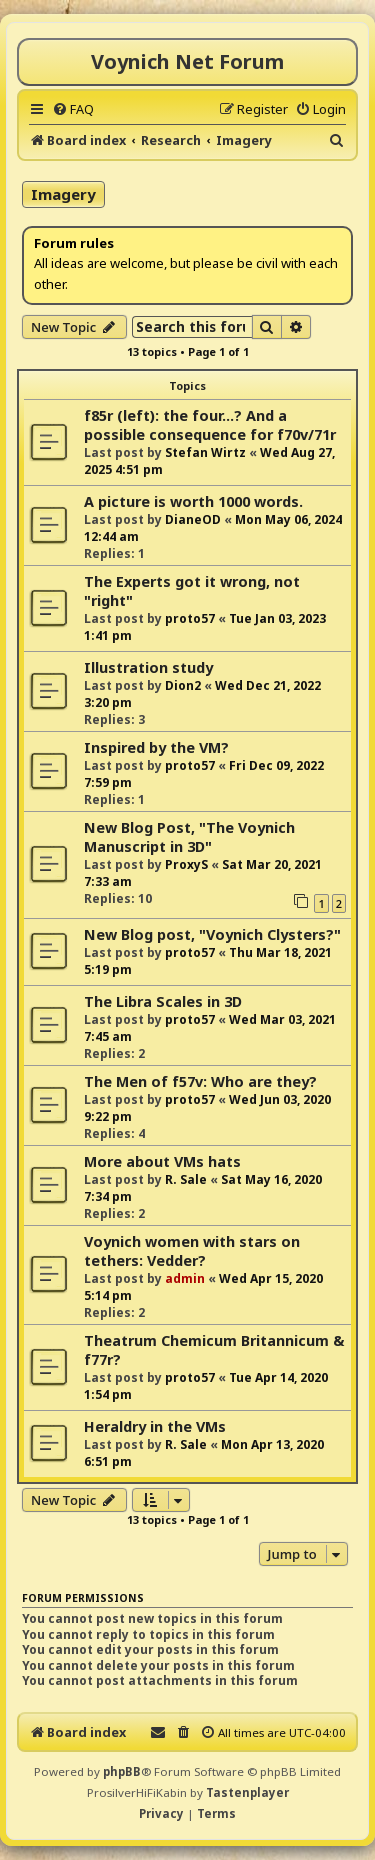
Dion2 (183, 685)
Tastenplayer (247, 1792)
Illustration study (148, 667)
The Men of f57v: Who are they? (200, 1081)
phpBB (122, 1771)
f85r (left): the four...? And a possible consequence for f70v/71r (210, 425)
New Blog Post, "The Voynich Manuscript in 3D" (189, 837)
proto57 (190, 618)
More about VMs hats (162, 1161)
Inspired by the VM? (156, 747)
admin (185, 1278)
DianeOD (193, 519)
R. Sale (186, 1179)
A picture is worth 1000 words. (193, 501)
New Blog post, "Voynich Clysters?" (212, 934)
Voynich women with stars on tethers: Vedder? (192, 1251)
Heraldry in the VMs (155, 1426)
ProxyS (186, 864)
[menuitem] (73, 109)
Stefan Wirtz (205, 452)
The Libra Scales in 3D (163, 1001)
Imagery (63, 194)
